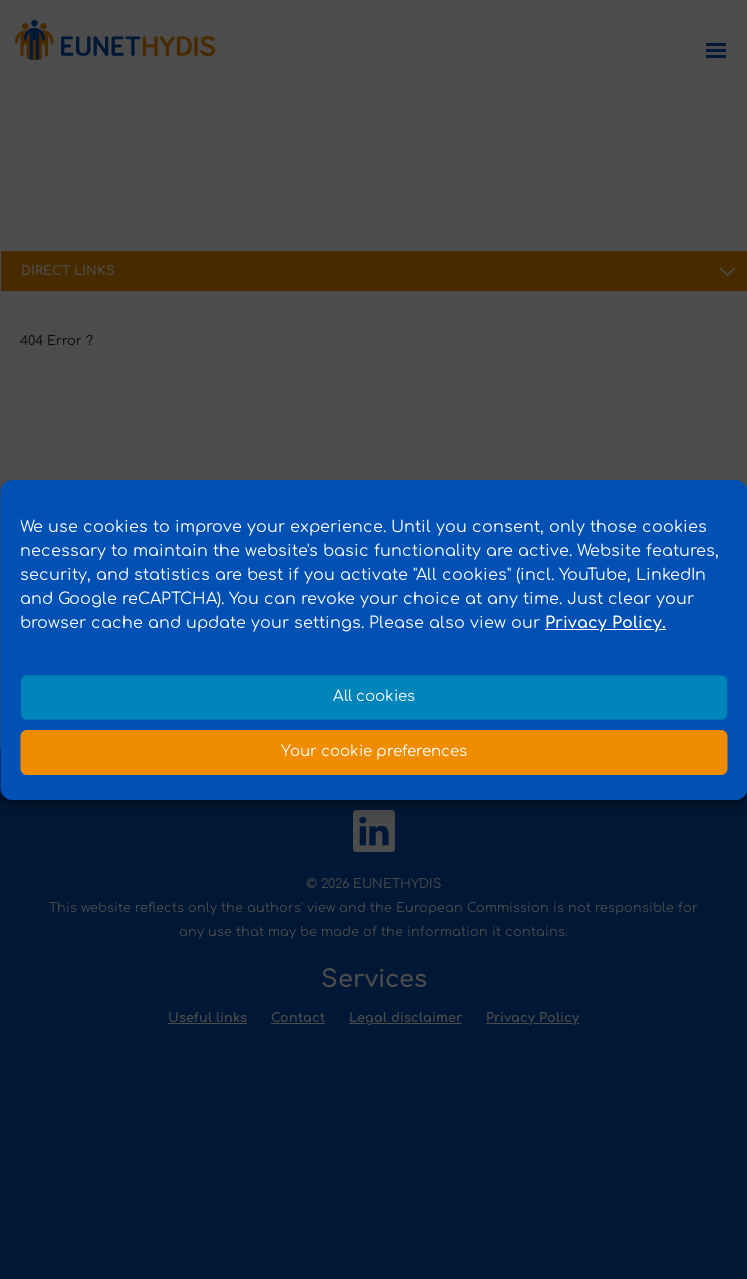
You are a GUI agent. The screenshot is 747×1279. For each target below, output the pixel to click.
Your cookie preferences (374, 751)
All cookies (374, 696)
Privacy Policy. (605, 623)
